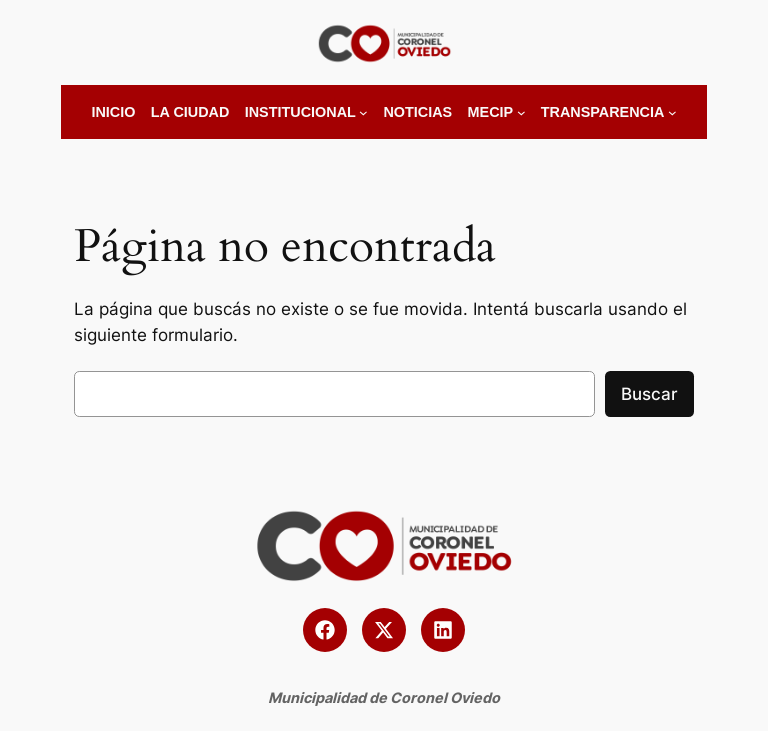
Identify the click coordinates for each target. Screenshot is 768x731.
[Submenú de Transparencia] (672, 112)
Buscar (649, 394)
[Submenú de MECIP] (521, 112)
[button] (325, 630)
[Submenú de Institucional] (363, 112)
